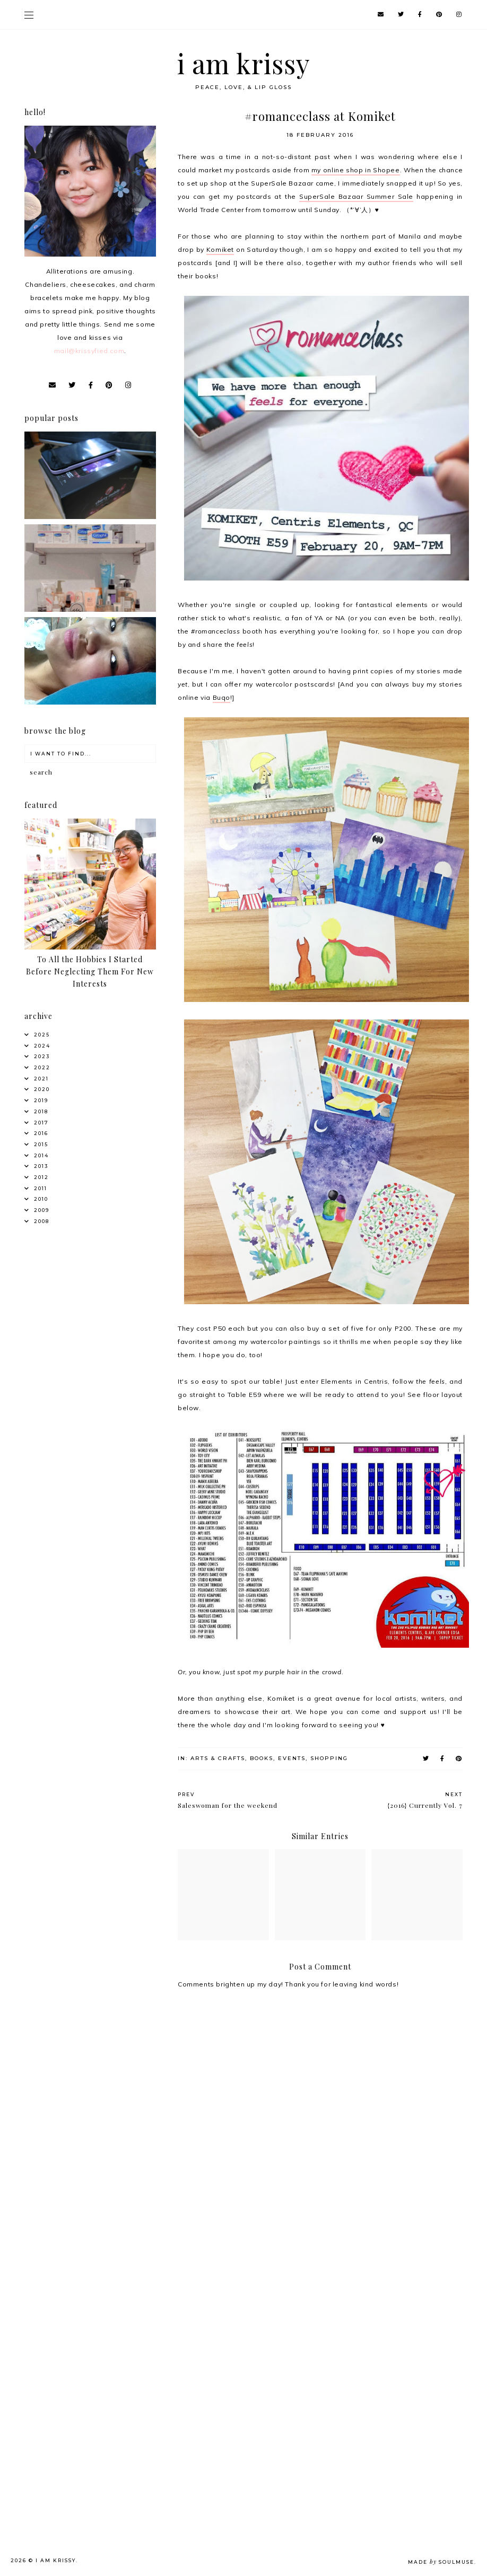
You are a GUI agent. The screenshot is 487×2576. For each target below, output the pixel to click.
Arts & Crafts (217, 1758)
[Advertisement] (93, 2301)
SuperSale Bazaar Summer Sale (356, 196)
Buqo (221, 697)
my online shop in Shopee (355, 170)
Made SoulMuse (441, 2562)
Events (292, 1758)
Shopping (329, 1758)
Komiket (220, 249)
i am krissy (243, 63)
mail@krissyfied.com (89, 351)
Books (261, 1758)
